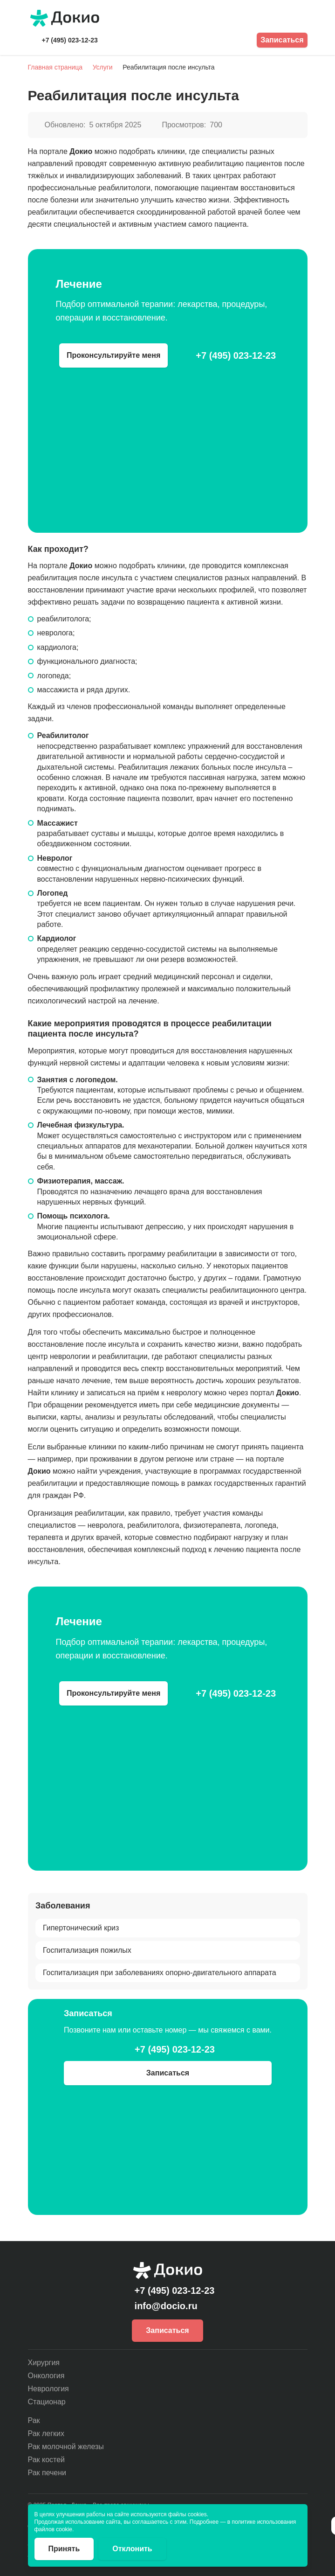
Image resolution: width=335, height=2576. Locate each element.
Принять (64, 2549)
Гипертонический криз (81, 1927)
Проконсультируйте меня (113, 355)
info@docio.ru (166, 2306)
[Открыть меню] (302, 18)
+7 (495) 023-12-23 (70, 40)
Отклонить (132, 2549)
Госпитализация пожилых (87, 1950)
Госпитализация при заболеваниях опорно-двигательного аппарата (159, 1972)
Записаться (281, 40)
